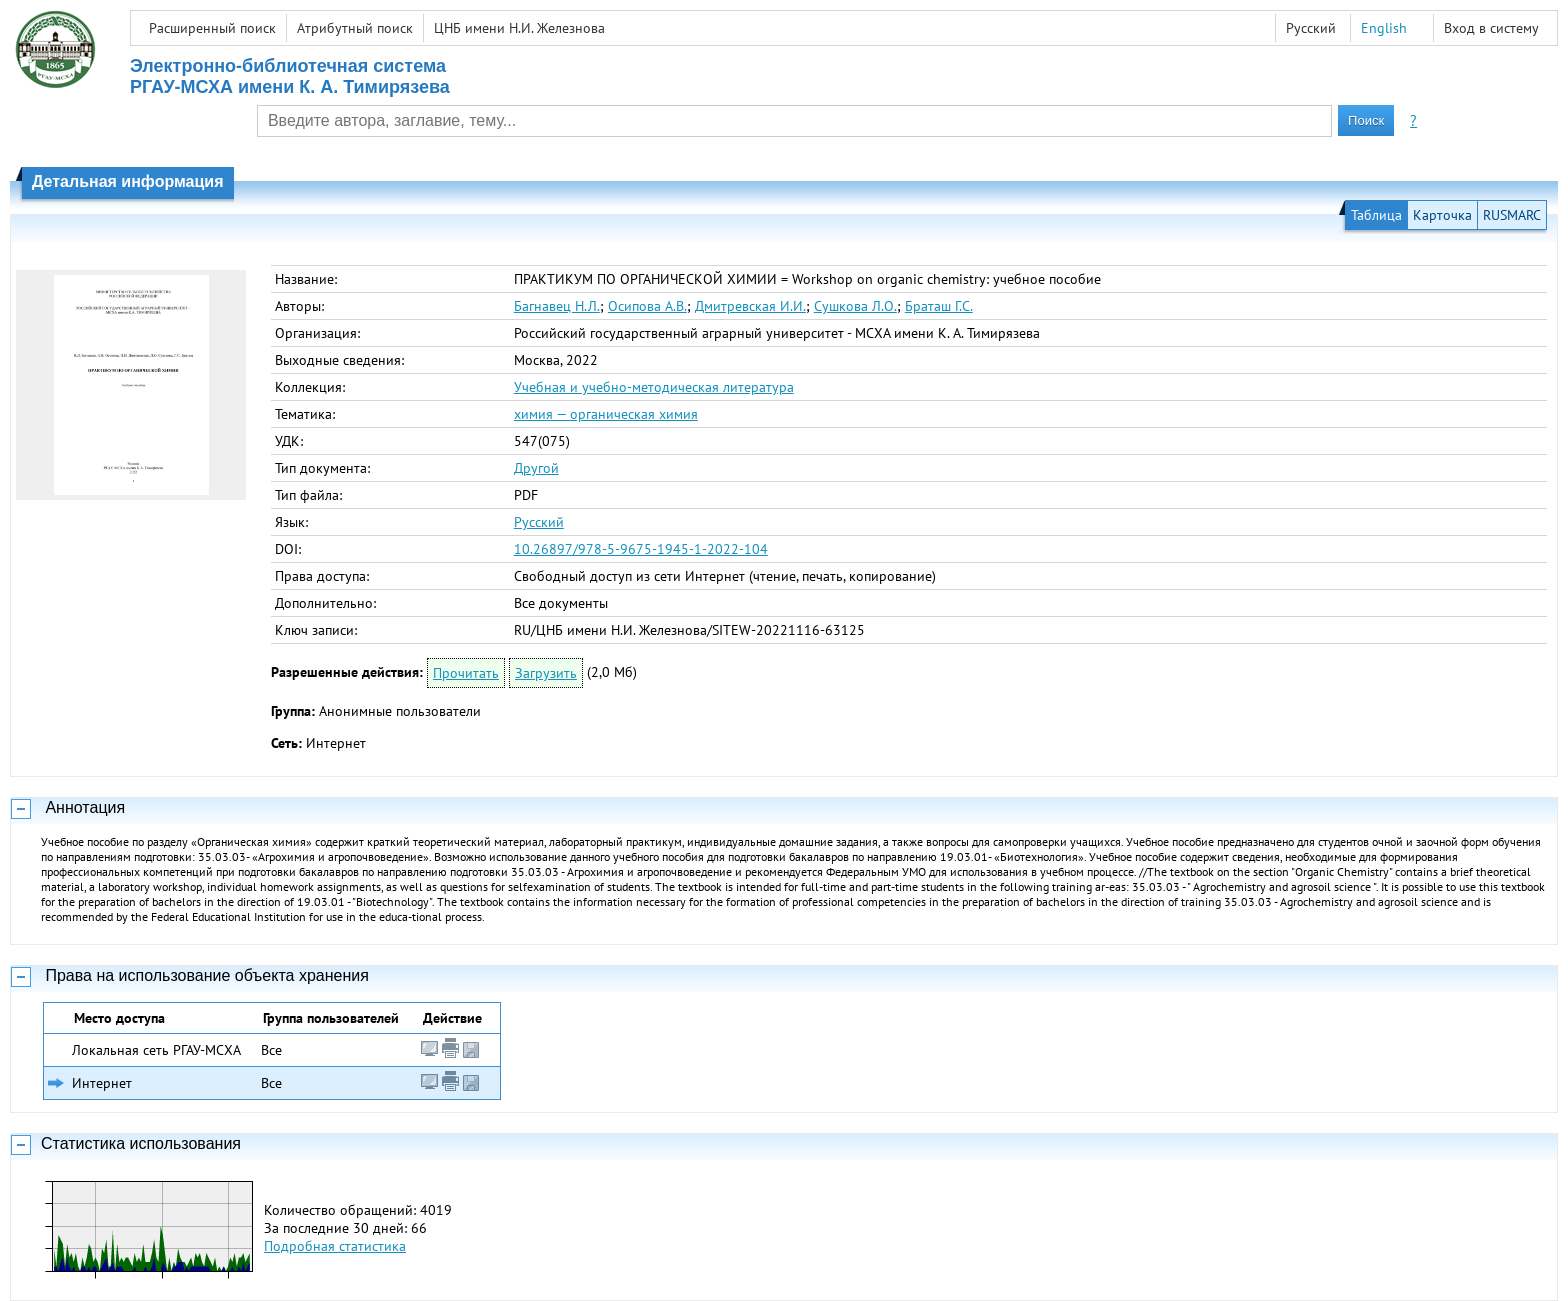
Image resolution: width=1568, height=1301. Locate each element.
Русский (539, 522)
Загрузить (546, 673)
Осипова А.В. (647, 306)
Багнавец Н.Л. (557, 306)
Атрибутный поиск (355, 28)
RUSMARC (1512, 215)
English (1384, 28)
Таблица (1376, 215)
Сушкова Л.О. (855, 306)
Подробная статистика (335, 1246)
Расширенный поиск (212, 28)
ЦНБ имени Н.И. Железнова (519, 28)
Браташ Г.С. (939, 306)
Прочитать (466, 673)
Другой (536, 468)
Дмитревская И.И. (750, 306)
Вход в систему (1491, 28)
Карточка (1442, 215)
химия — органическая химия (606, 414)
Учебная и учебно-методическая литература (654, 387)
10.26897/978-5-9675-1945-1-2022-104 (641, 549)
